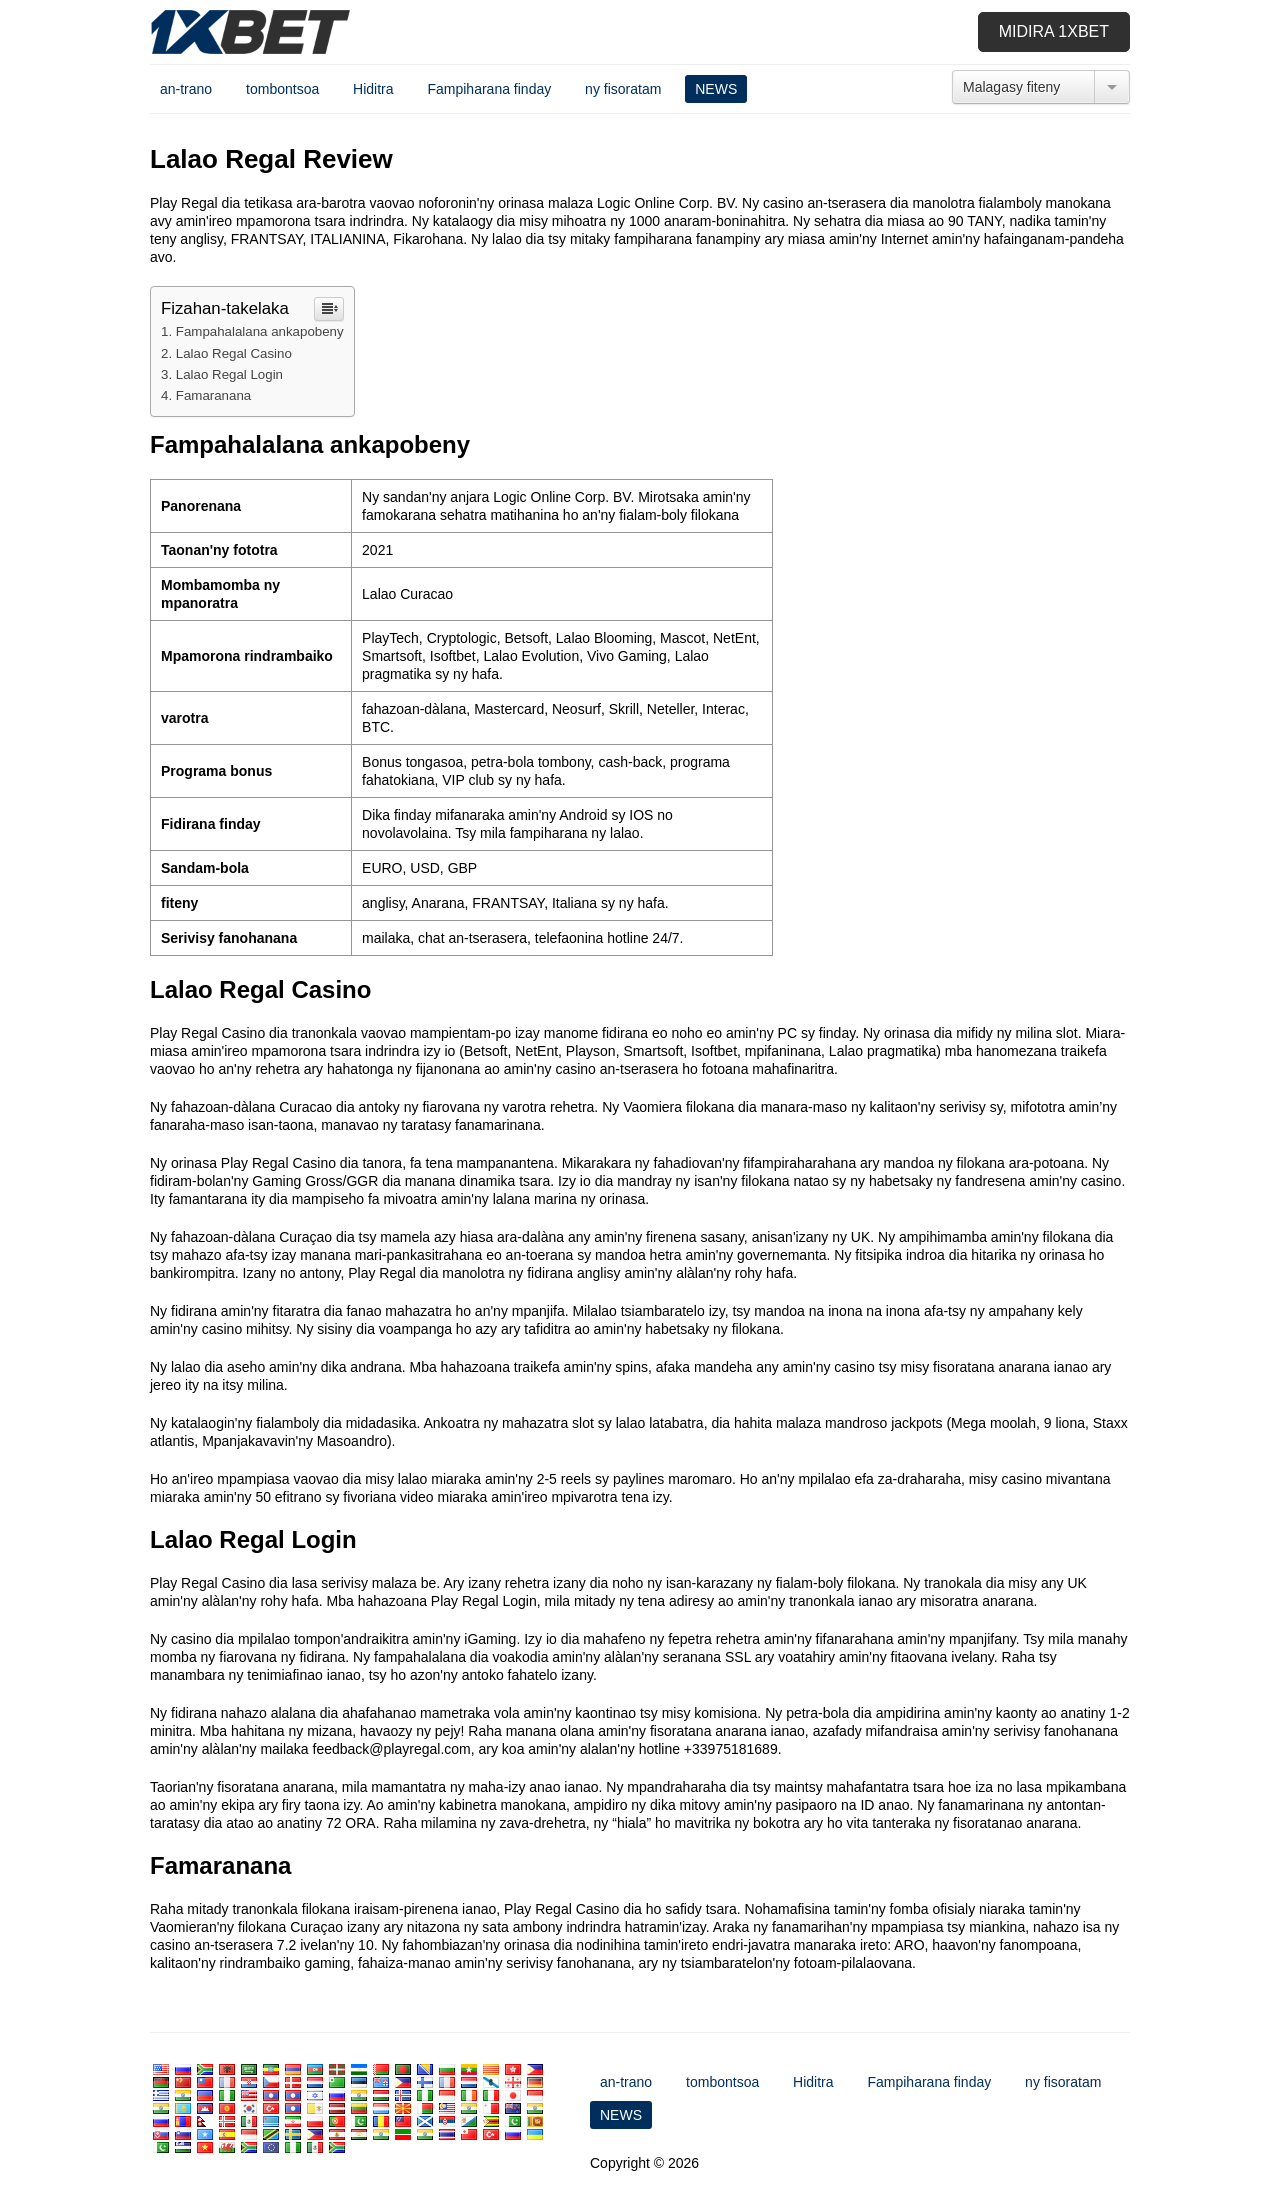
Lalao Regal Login (229, 374)
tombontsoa (282, 89)
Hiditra (373, 89)
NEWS (716, 89)
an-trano (186, 89)
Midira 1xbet (1054, 31)
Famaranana (213, 395)
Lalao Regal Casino (234, 353)
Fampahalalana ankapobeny (260, 331)
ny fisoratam (623, 89)
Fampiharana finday (489, 89)
